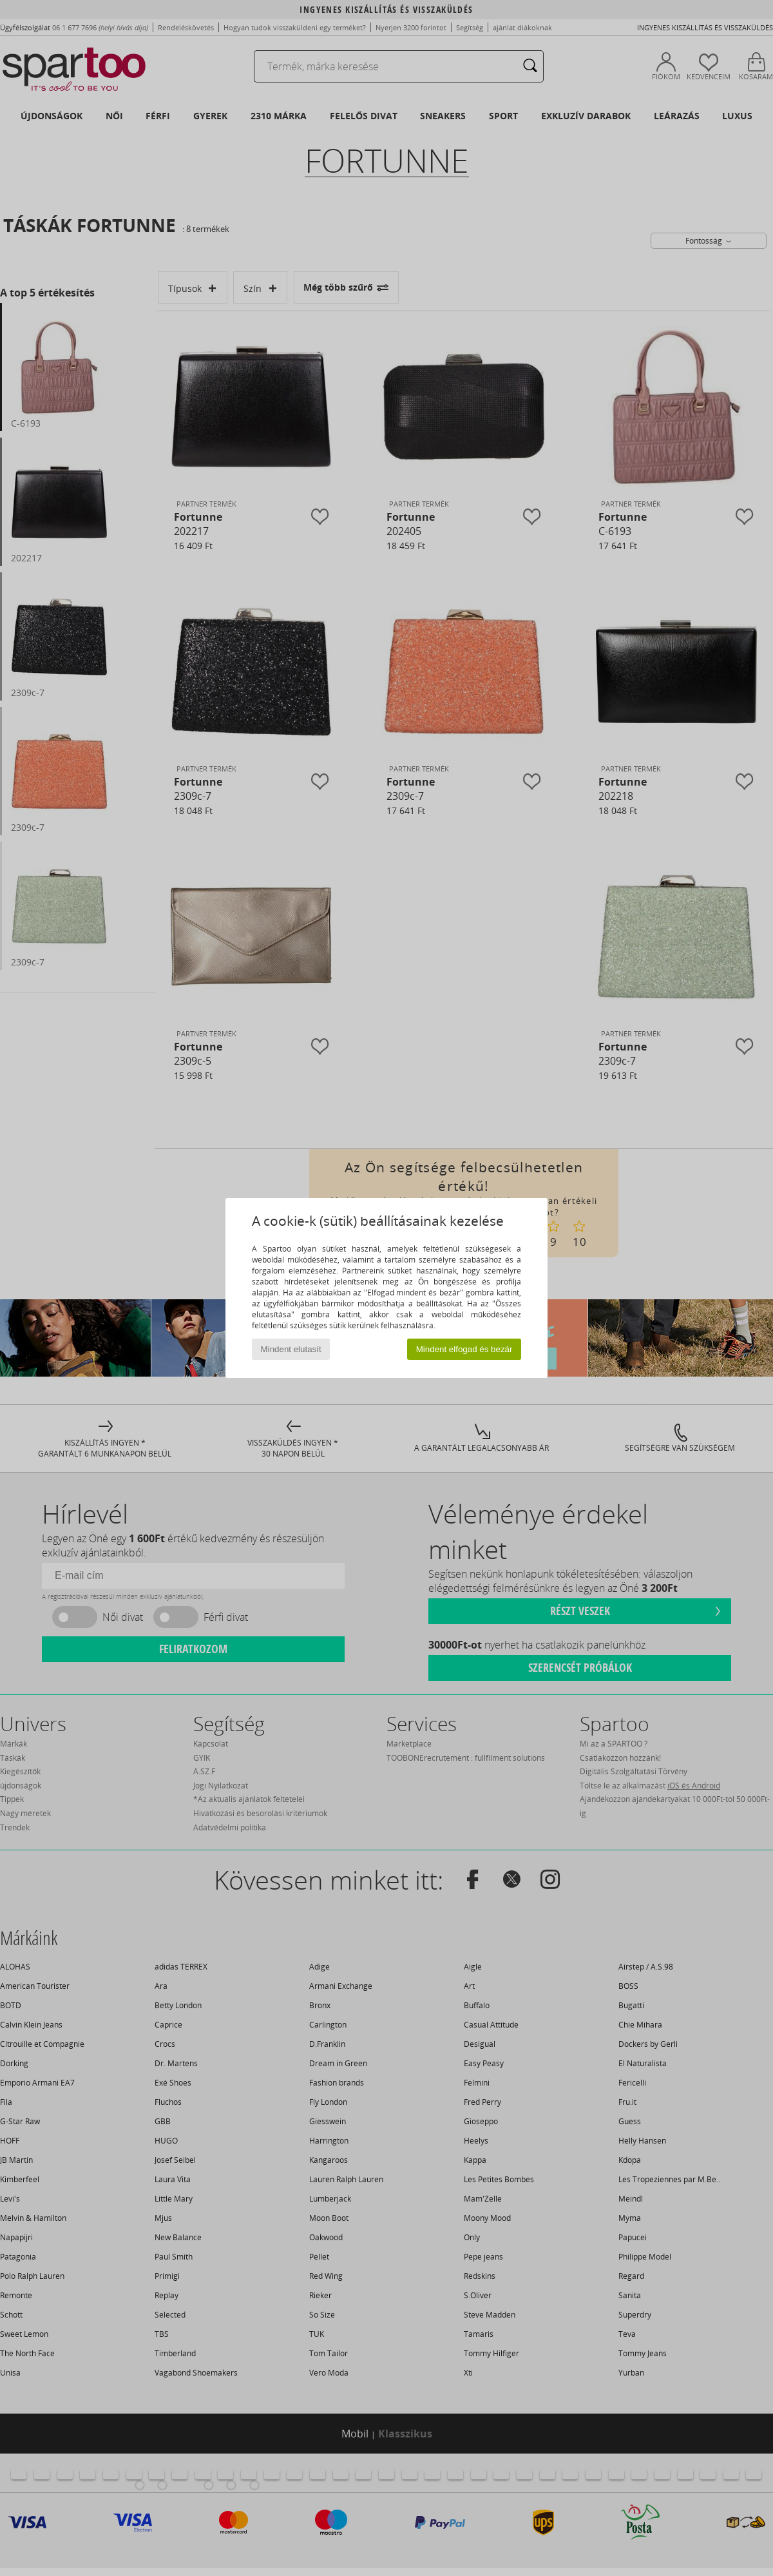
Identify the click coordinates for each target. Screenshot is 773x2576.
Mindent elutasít (291, 1349)
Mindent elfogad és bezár (464, 1349)
